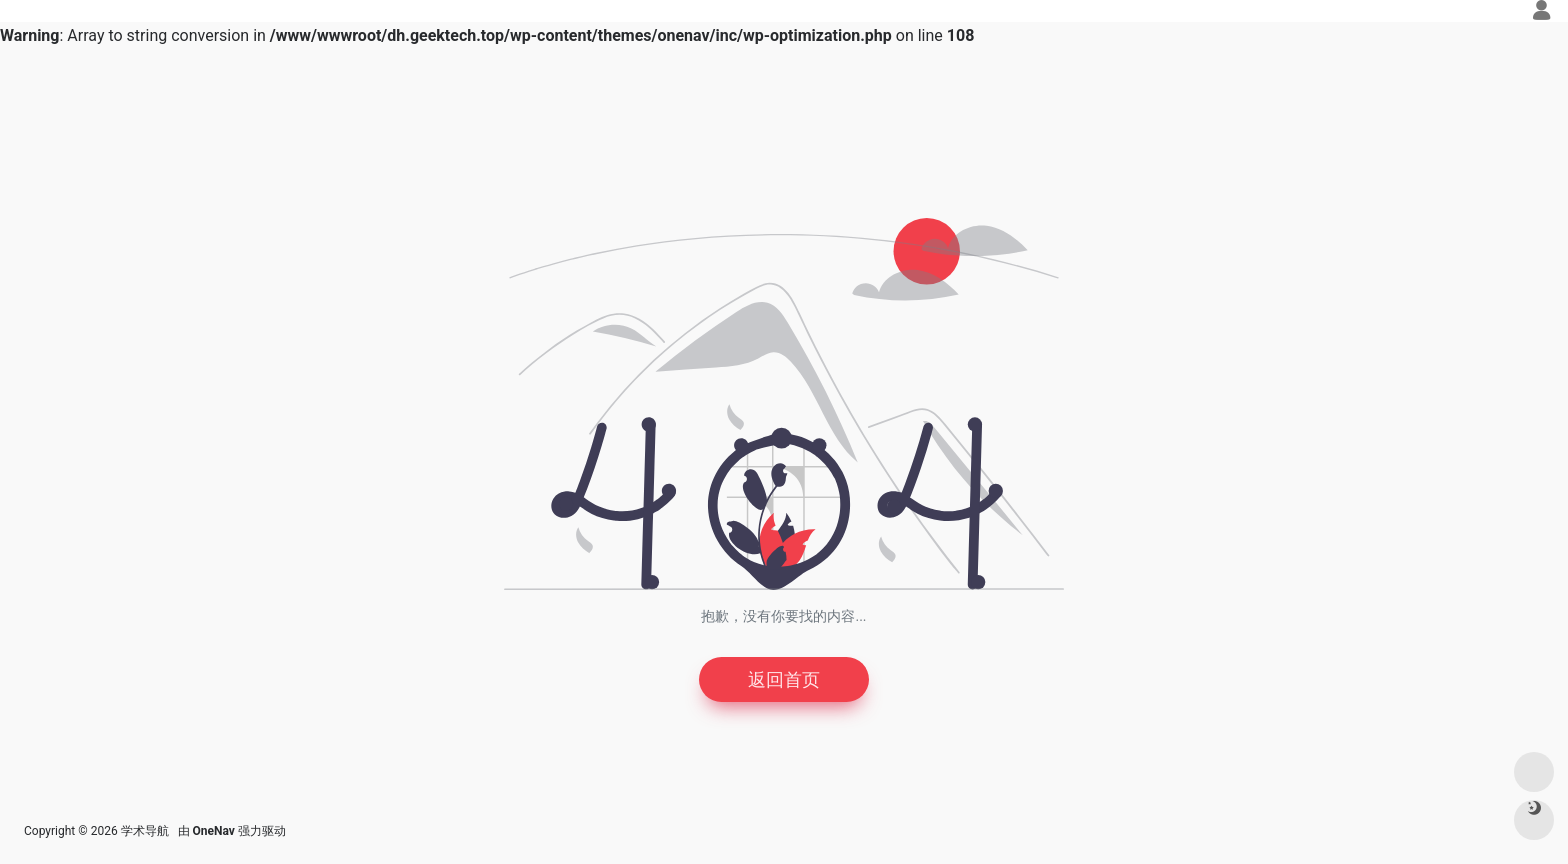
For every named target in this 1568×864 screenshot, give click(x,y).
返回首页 (784, 679)
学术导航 (145, 831)
